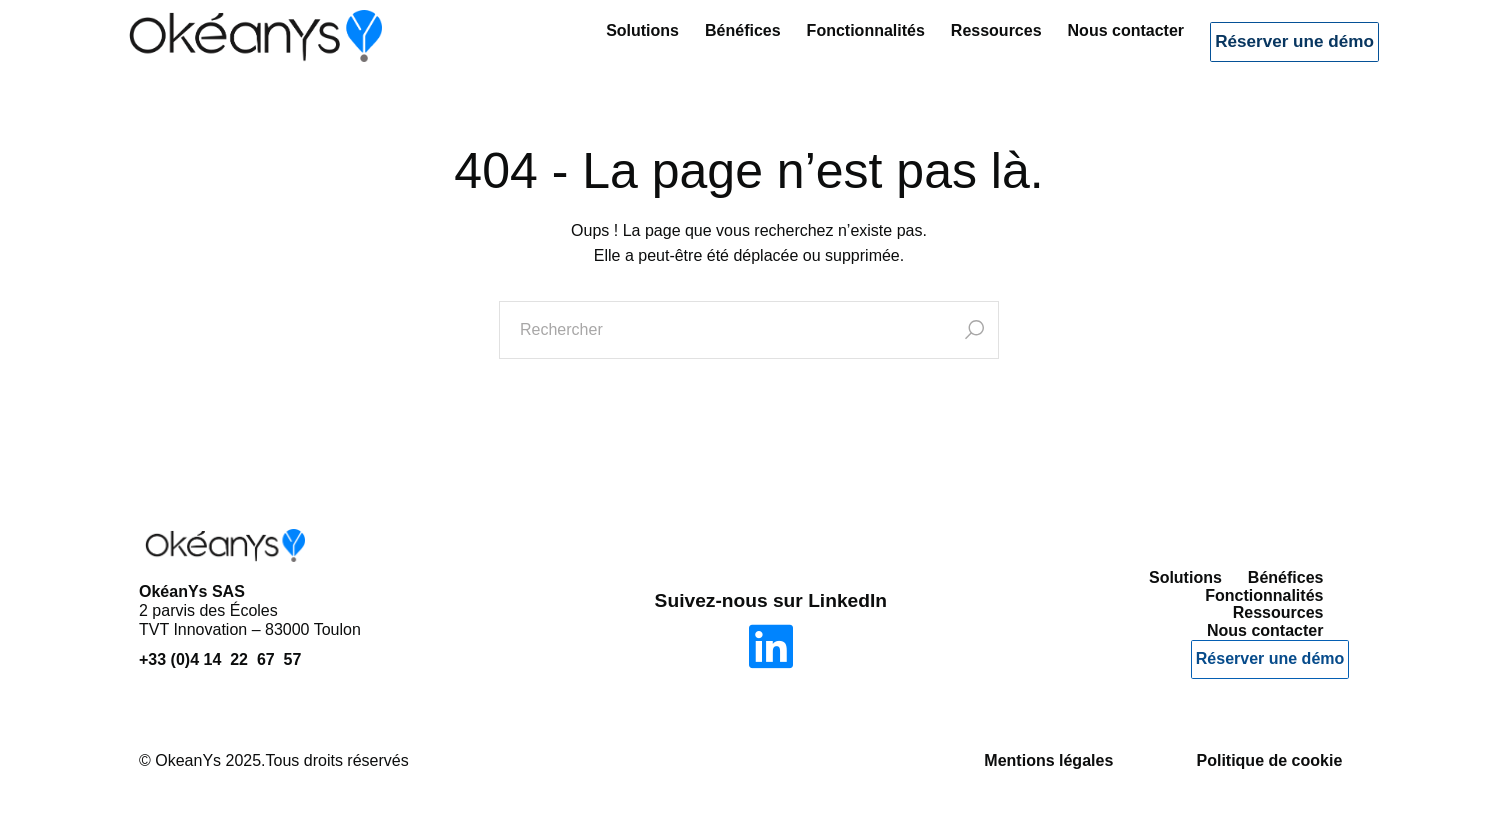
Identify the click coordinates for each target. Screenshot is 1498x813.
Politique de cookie (1269, 760)
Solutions (605, 44)
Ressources (959, 44)
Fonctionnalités (828, 44)
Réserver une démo (1276, 48)
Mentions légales (1048, 760)
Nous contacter (1088, 44)
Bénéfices (706, 44)
